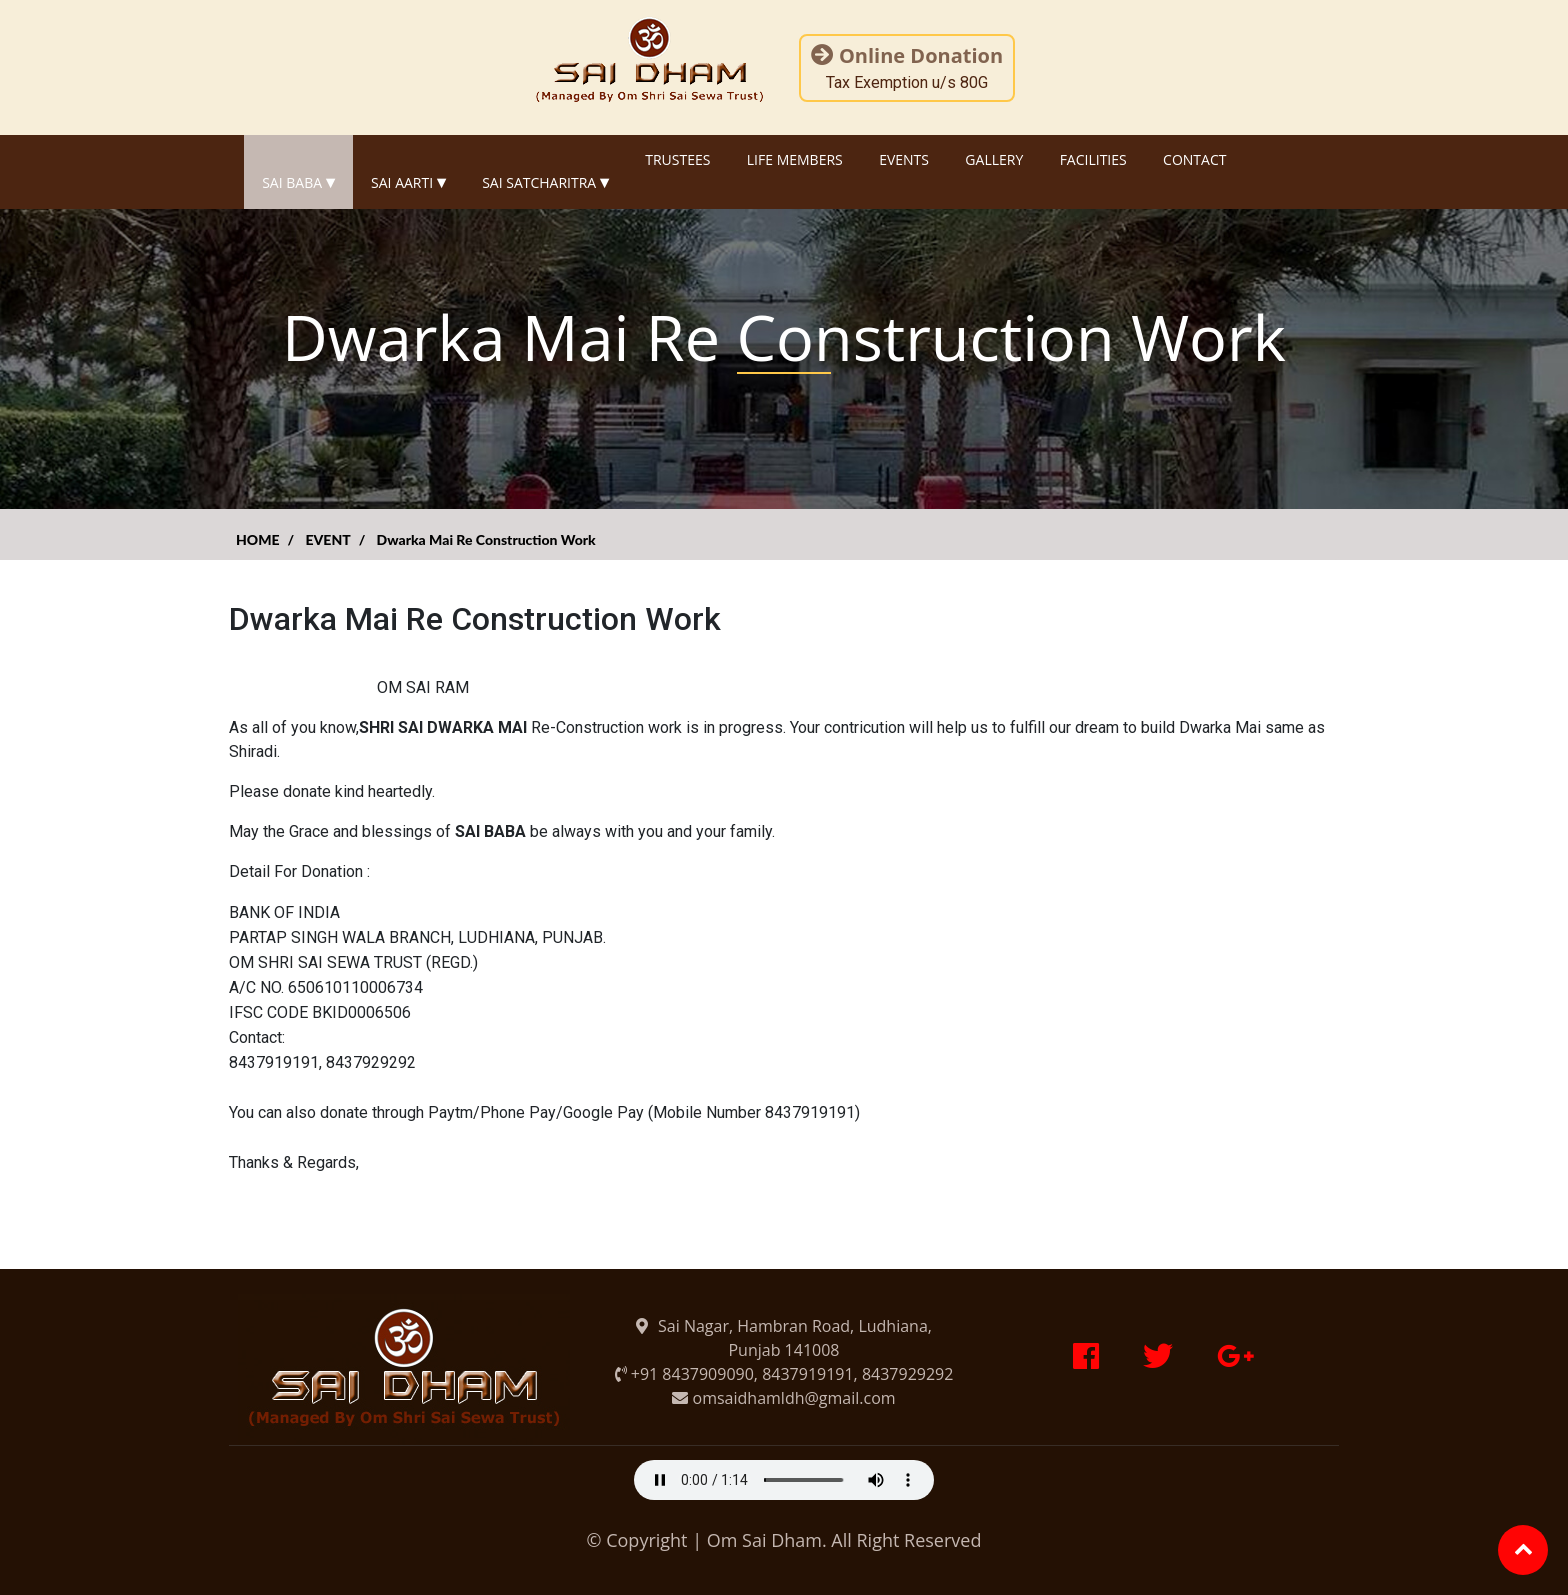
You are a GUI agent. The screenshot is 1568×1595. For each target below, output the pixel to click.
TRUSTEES (677, 159)
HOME (258, 539)
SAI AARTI (408, 172)
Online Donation (907, 55)
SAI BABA (298, 172)
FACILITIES (1093, 159)
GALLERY (994, 159)
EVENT (327, 539)
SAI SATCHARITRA (545, 172)
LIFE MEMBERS (795, 159)
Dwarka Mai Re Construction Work (486, 539)
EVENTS (904, 159)
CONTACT (1194, 159)
